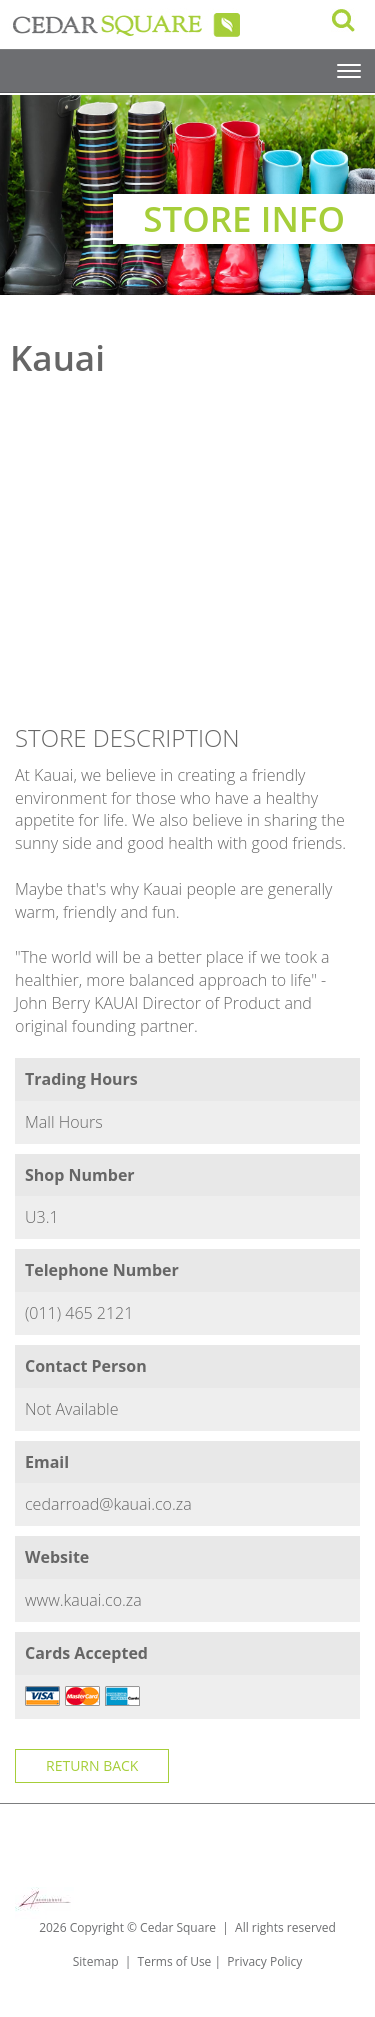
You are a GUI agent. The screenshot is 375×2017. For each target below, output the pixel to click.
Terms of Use (175, 1961)
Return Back (92, 1765)
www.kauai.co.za (83, 1600)
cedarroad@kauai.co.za (108, 1504)
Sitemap (96, 1961)
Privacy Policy (264, 1961)
